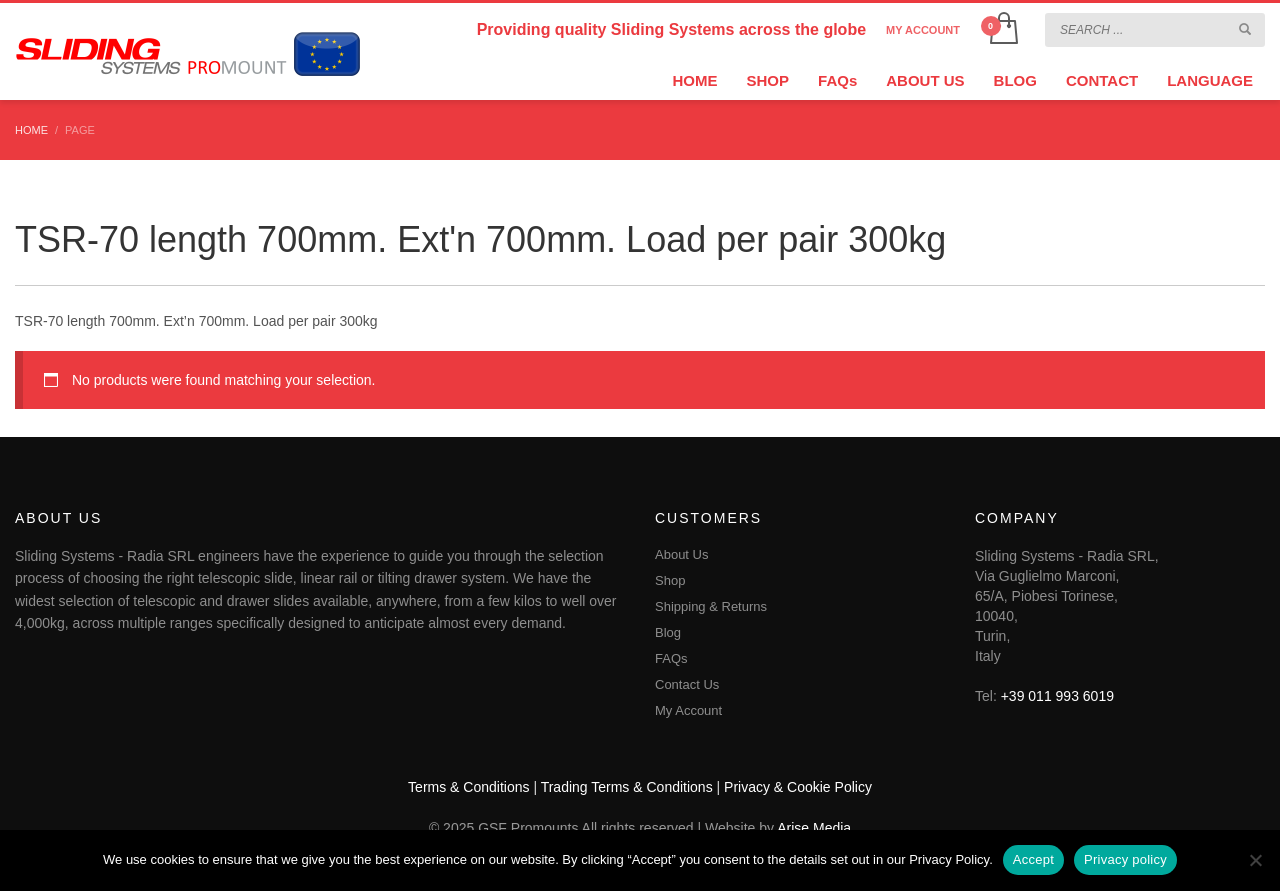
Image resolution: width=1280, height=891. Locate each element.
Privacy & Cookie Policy (798, 787)
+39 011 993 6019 (1057, 696)
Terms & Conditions (468, 787)
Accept (1033, 859)
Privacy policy (1125, 859)
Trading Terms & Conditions (627, 787)
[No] (1255, 860)
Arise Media (814, 828)
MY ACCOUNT (923, 30)
